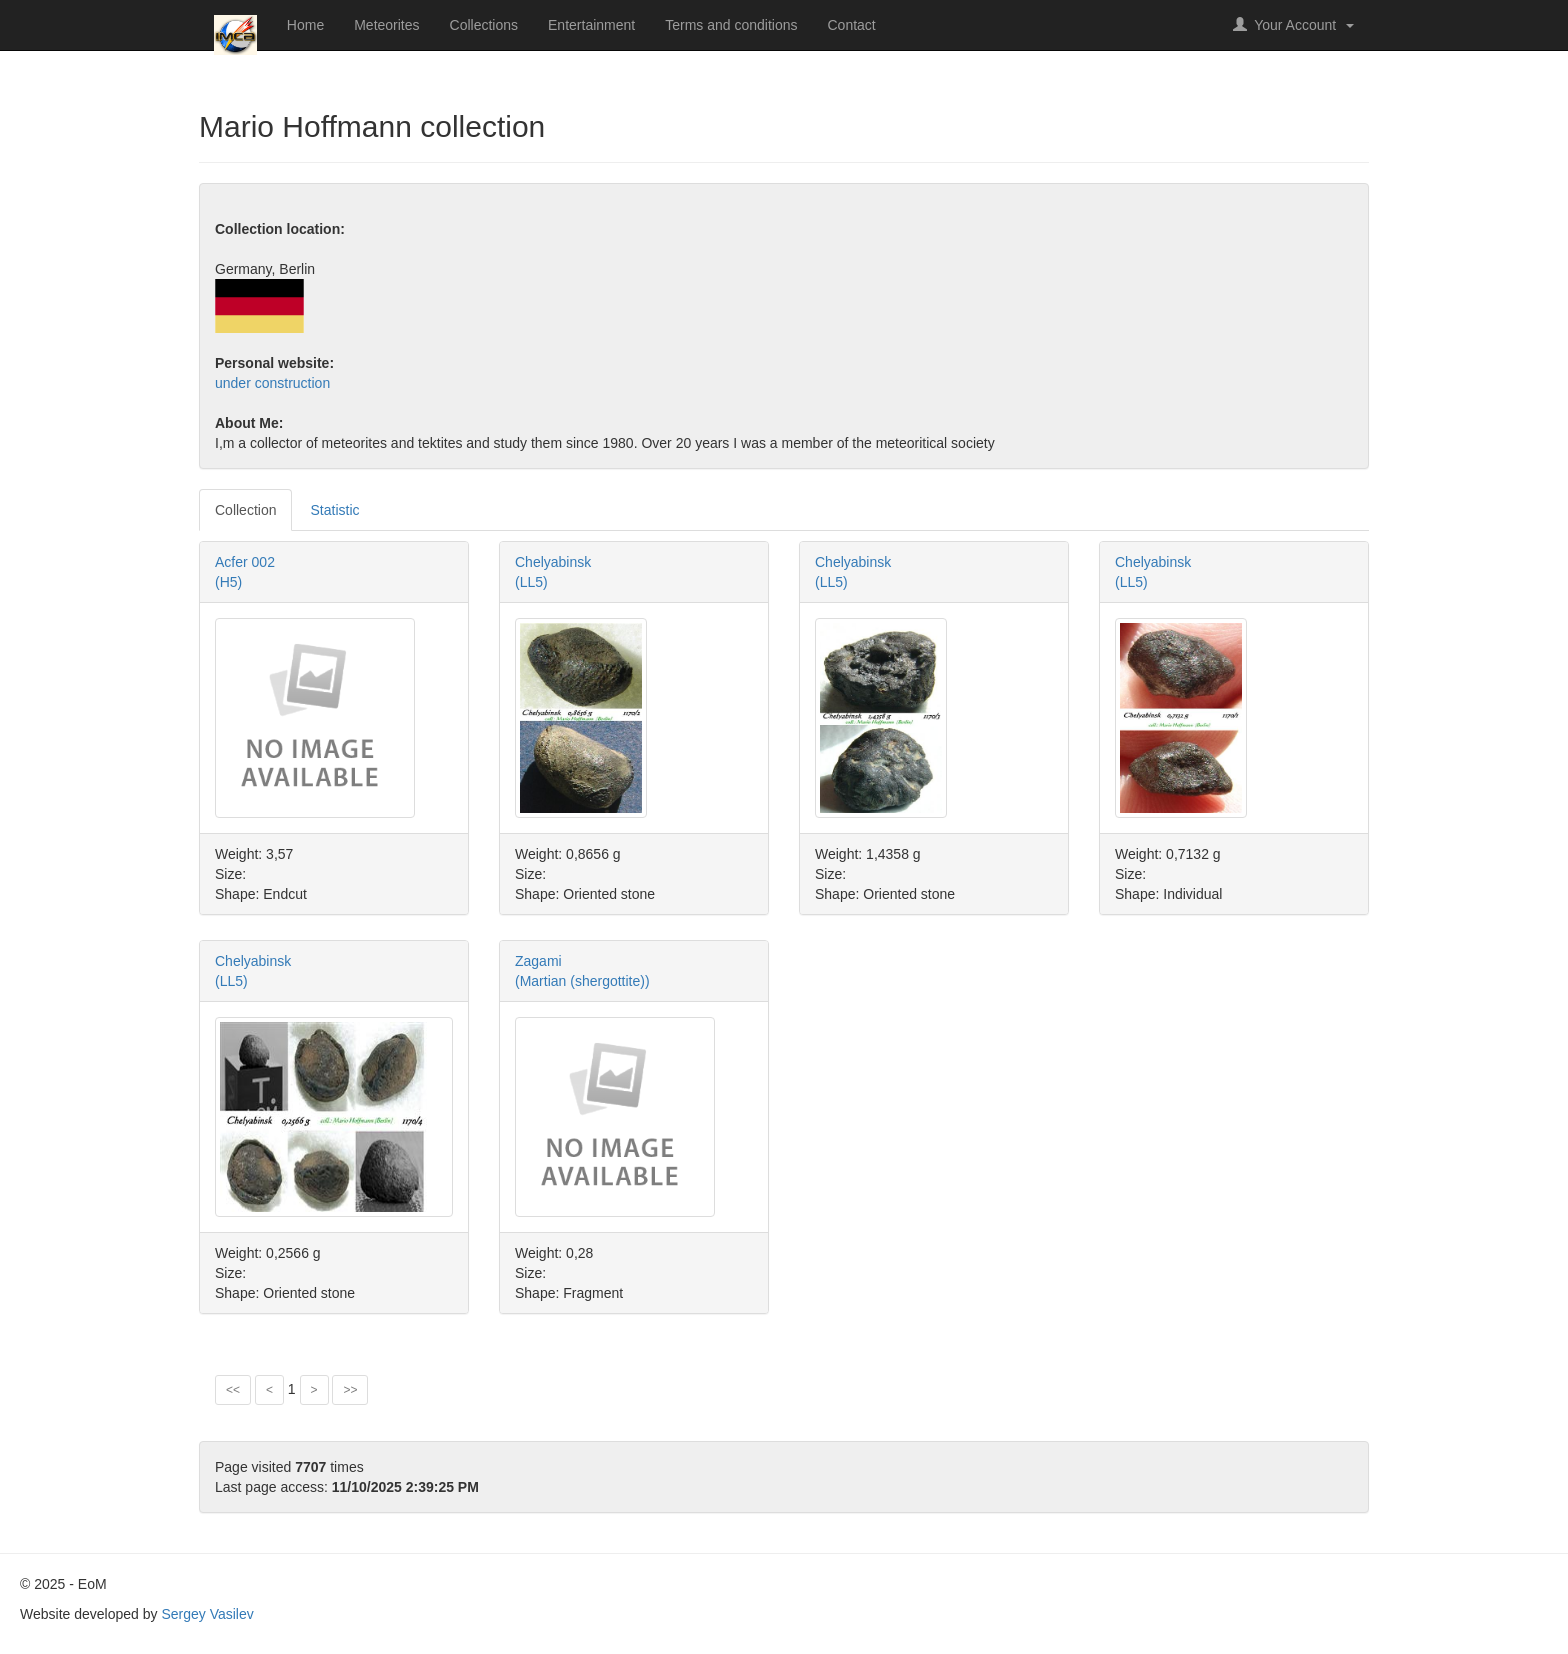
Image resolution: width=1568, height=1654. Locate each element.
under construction (272, 383)
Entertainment (591, 25)
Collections (484, 25)
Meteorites (386, 25)
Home (305, 25)
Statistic (334, 510)
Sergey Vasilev (207, 1614)
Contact (852, 25)
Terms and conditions (731, 25)
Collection (245, 510)
